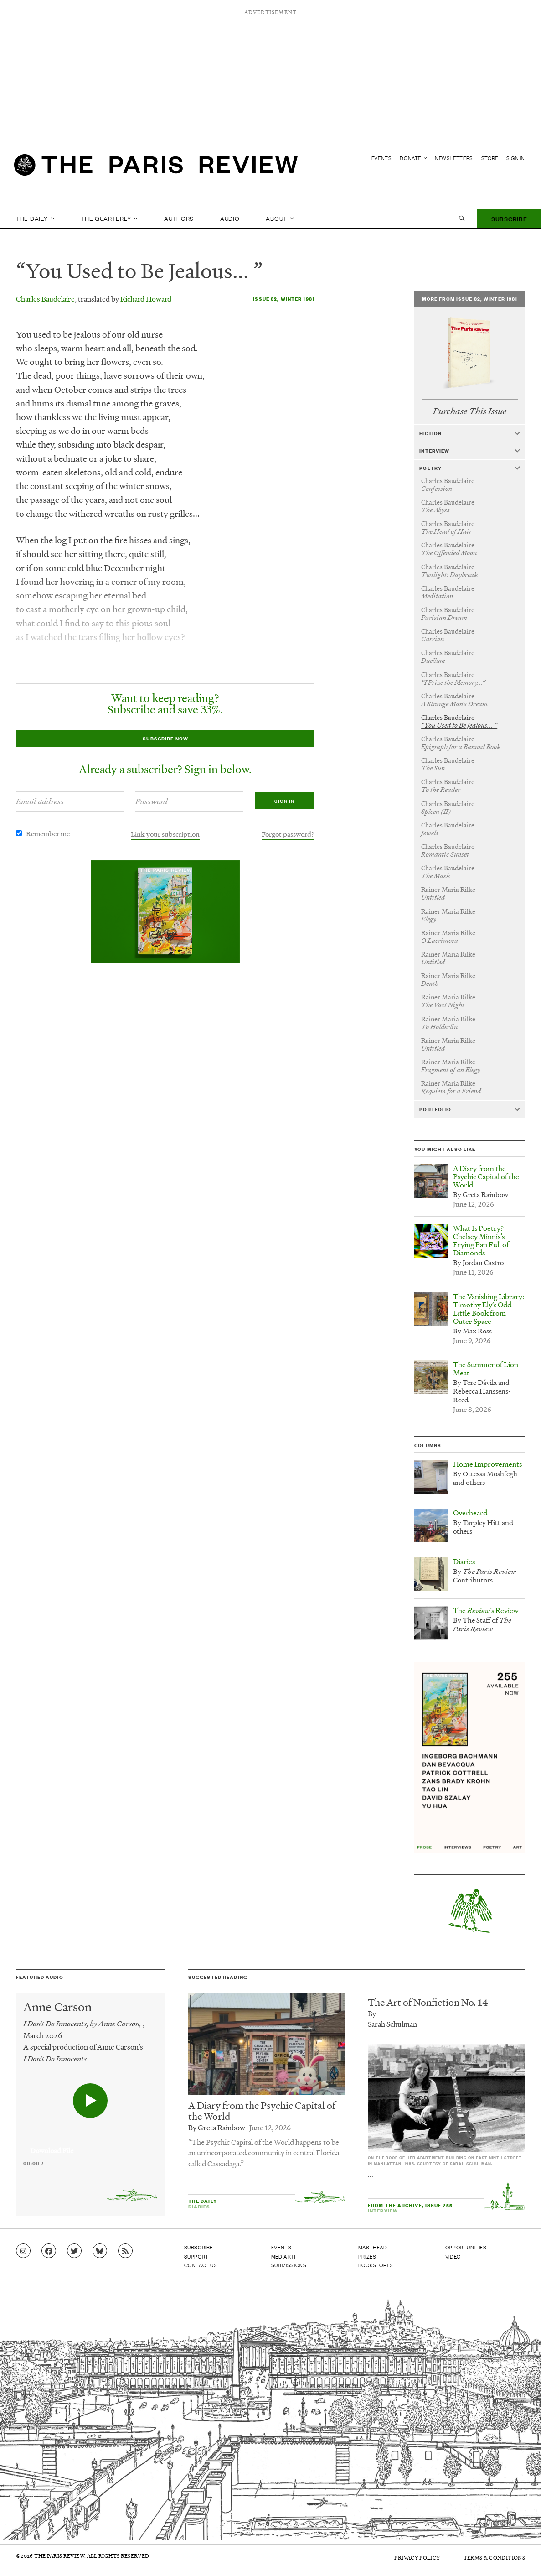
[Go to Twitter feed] (74, 2251)
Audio (230, 218)
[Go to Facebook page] (48, 2251)
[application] (90, 2145)
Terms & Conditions (494, 2557)
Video (453, 2256)
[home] (156, 167)
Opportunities (466, 2247)
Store (489, 158)
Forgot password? (288, 834)
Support (196, 2256)
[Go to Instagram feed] (23, 2251)
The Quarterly (109, 218)
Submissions (289, 2265)
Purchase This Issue (469, 411)
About (280, 218)
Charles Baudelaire (45, 298)
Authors (179, 218)
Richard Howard (145, 298)
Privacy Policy (417, 2557)
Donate (413, 158)
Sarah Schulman (392, 2024)
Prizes (367, 2256)
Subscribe (509, 218)
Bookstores (375, 2265)
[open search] (461, 218)
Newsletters (454, 158)
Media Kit (283, 2256)
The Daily (35, 218)
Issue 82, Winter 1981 (283, 298)
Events (381, 158)
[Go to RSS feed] (125, 2251)
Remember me (48, 833)
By (372, 2013)
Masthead (372, 2247)
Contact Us (200, 2265)
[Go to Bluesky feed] (100, 2251)
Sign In (515, 158)
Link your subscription (165, 834)
